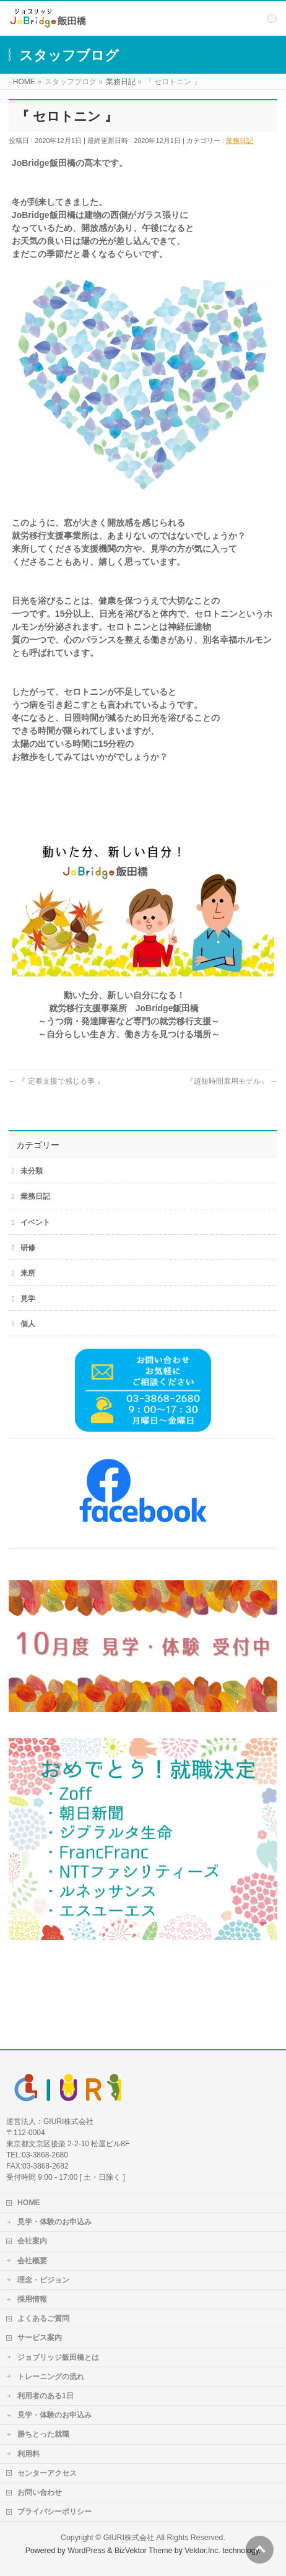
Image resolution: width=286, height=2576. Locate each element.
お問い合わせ (39, 2492)
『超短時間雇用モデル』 (231, 1081)
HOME (28, 2202)
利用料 (28, 2454)
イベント (35, 1222)
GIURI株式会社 (128, 2537)
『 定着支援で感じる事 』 (56, 1081)
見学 (27, 1298)
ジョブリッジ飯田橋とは (58, 2357)
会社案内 (32, 2241)
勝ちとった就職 (43, 2434)
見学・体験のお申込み (54, 2221)
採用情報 (32, 2299)
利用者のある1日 (45, 2395)
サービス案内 (39, 2337)
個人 (27, 1324)
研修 (27, 1247)
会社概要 (32, 2260)
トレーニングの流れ (50, 2376)
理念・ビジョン (43, 2280)
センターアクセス (47, 2473)
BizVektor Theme (144, 2550)
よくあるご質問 (43, 2318)
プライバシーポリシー (54, 2511)
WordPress (86, 2550)
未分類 (31, 1171)
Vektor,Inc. (202, 2550)
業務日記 (239, 140)
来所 (27, 1273)
